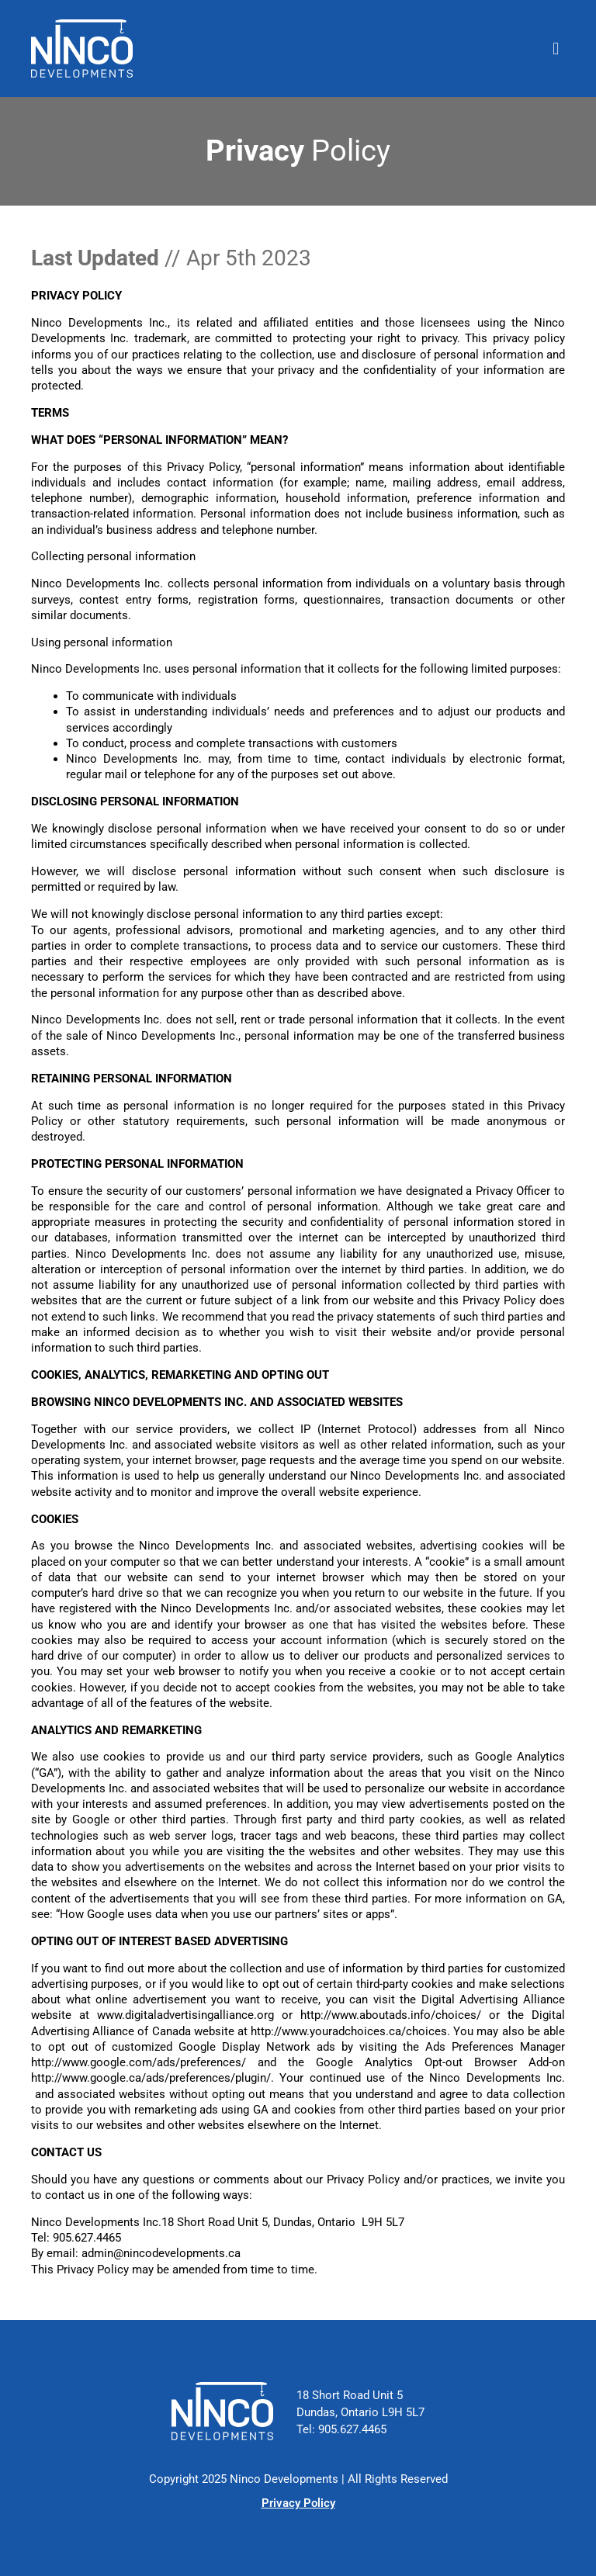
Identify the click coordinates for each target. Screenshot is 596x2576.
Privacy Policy (298, 2503)
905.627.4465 (352, 2429)
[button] (556, 48)
